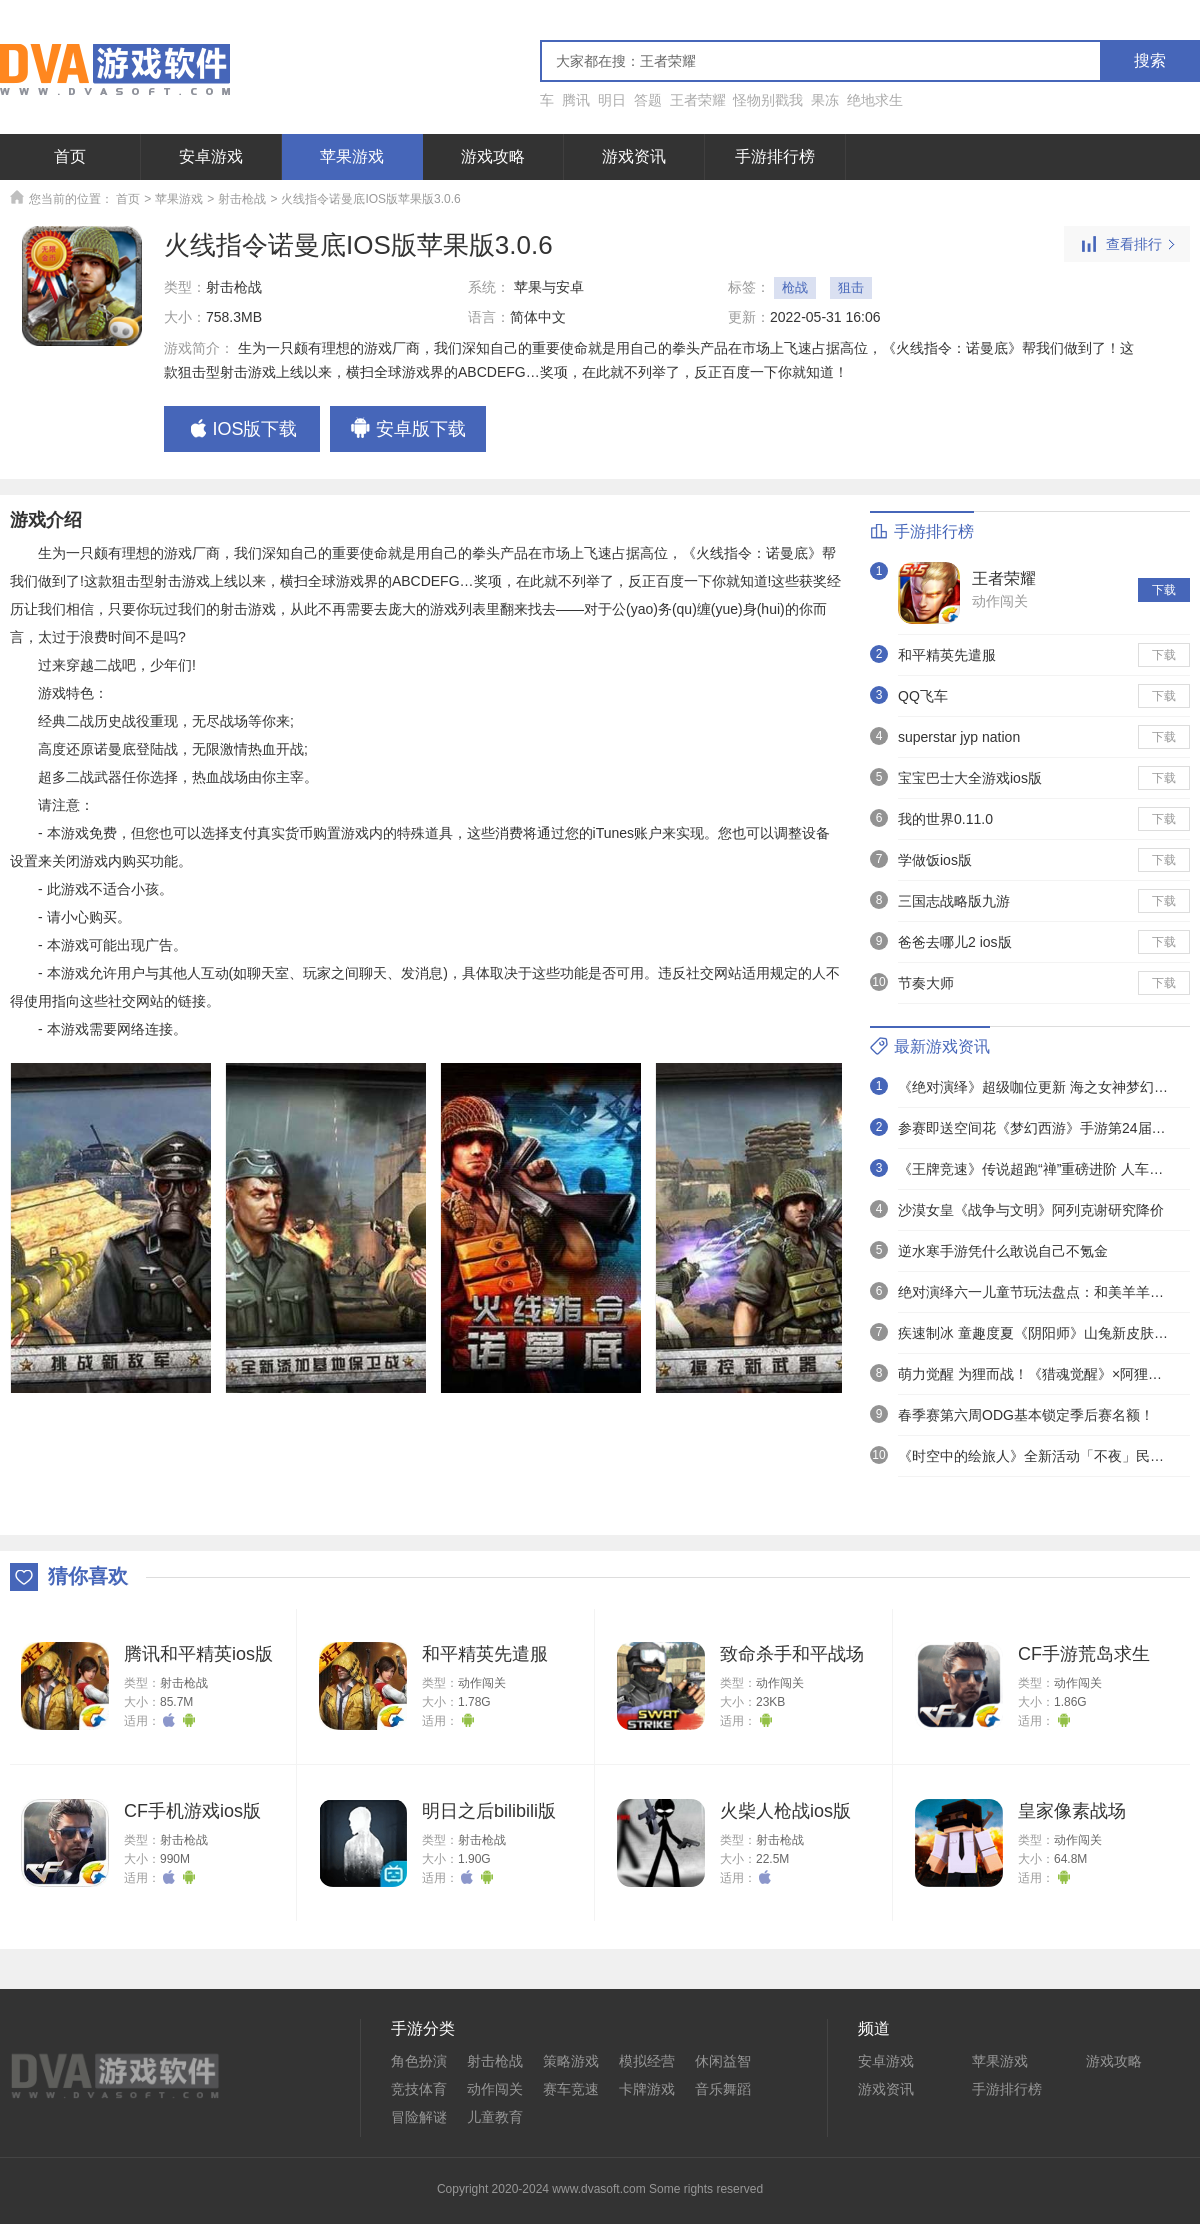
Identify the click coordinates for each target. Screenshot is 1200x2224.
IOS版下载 (241, 430)
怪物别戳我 (768, 100)
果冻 (825, 100)
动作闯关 (1000, 601)
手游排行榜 (775, 156)
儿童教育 (495, 2117)
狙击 (851, 287)
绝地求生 (875, 100)
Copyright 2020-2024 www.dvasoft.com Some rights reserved (600, 2189)
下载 (1164, 590)
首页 (70, 156)
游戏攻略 (493, 156)
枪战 (795, 287)
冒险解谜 (419, 2117)
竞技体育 (419, 2089)
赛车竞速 (571, 2089)
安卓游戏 (211, 156)
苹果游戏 (352, 156)
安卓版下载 (408, 430)
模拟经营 (647, 2061)
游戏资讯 (634, 156)
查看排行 (1127, 245)
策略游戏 (571, 2061)
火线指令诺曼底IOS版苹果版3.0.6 (370, 199)
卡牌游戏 (647, 2089)
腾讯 (576, 100)
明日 (612, 100)
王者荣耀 (698, 100)
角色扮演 (419, 2061)
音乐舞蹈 (723, 2089)
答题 (648, 100)
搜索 (1150, 60)
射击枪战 (242, 199)
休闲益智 (723, 2061)
